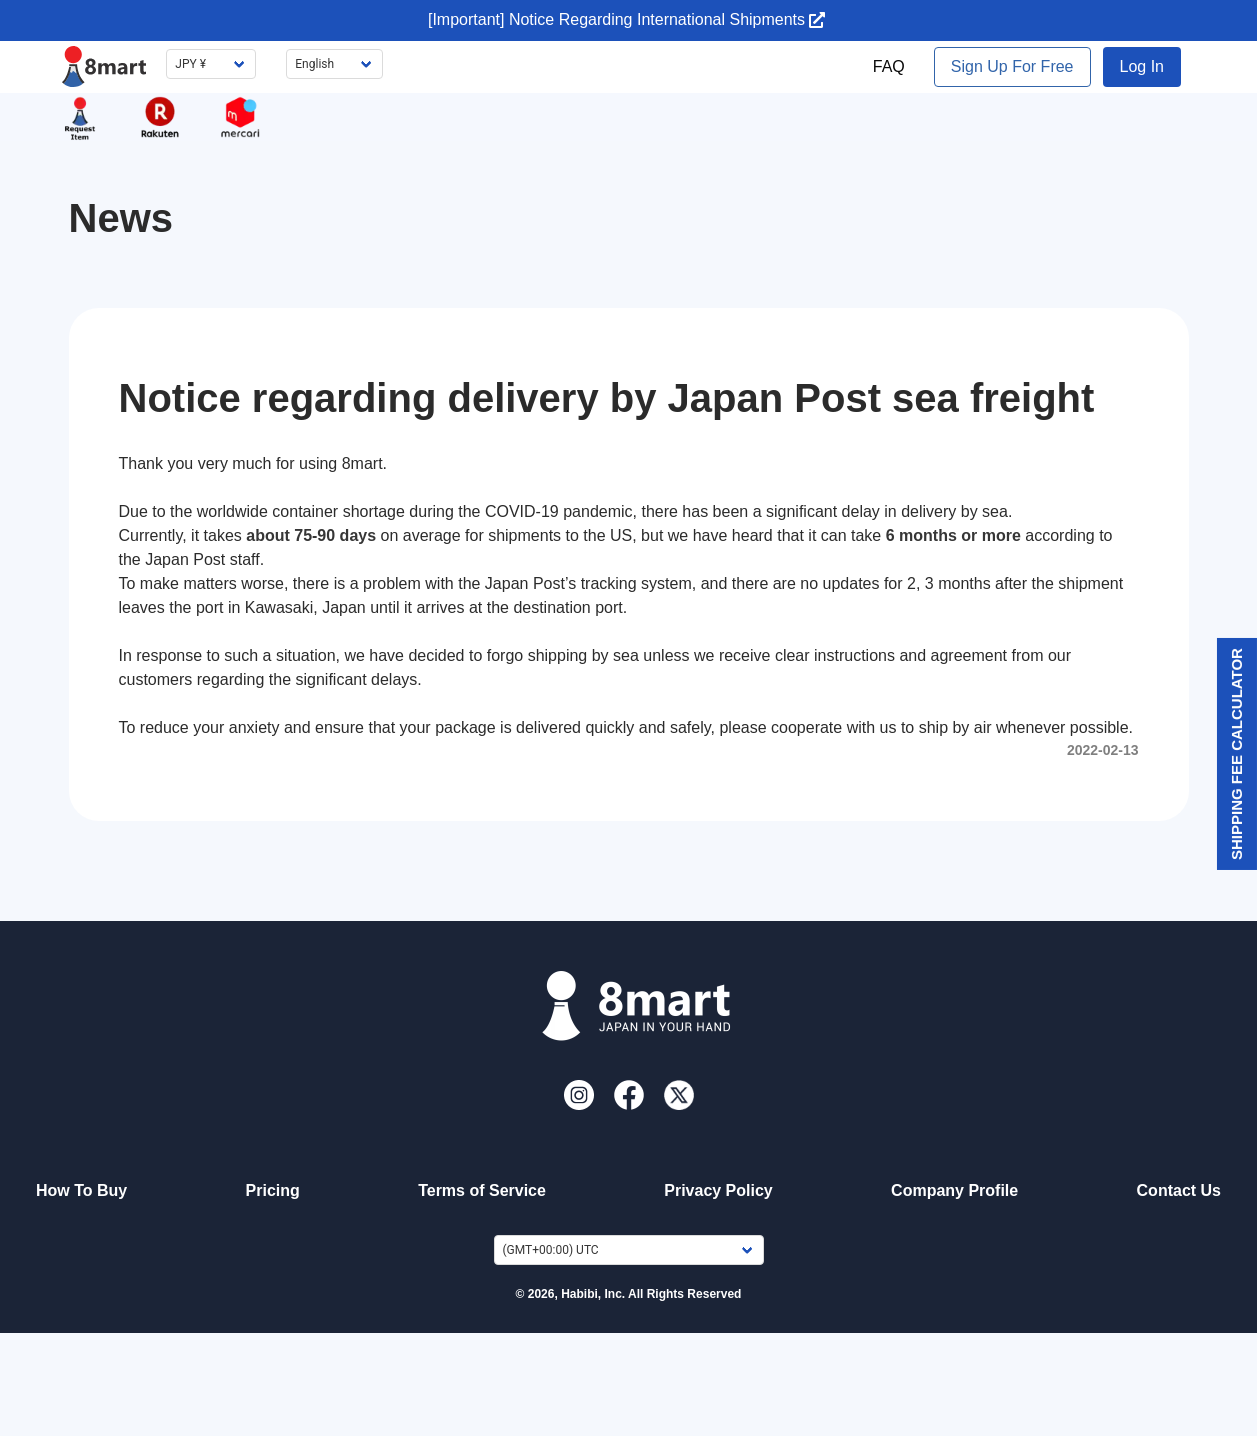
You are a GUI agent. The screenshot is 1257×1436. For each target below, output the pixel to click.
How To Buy (81, 1190)
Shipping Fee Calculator (1236, 754)
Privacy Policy (718, 1190)
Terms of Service (482, 1190)
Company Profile (954, 1190)
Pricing (273, 1190)
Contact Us (1179, 1190)
